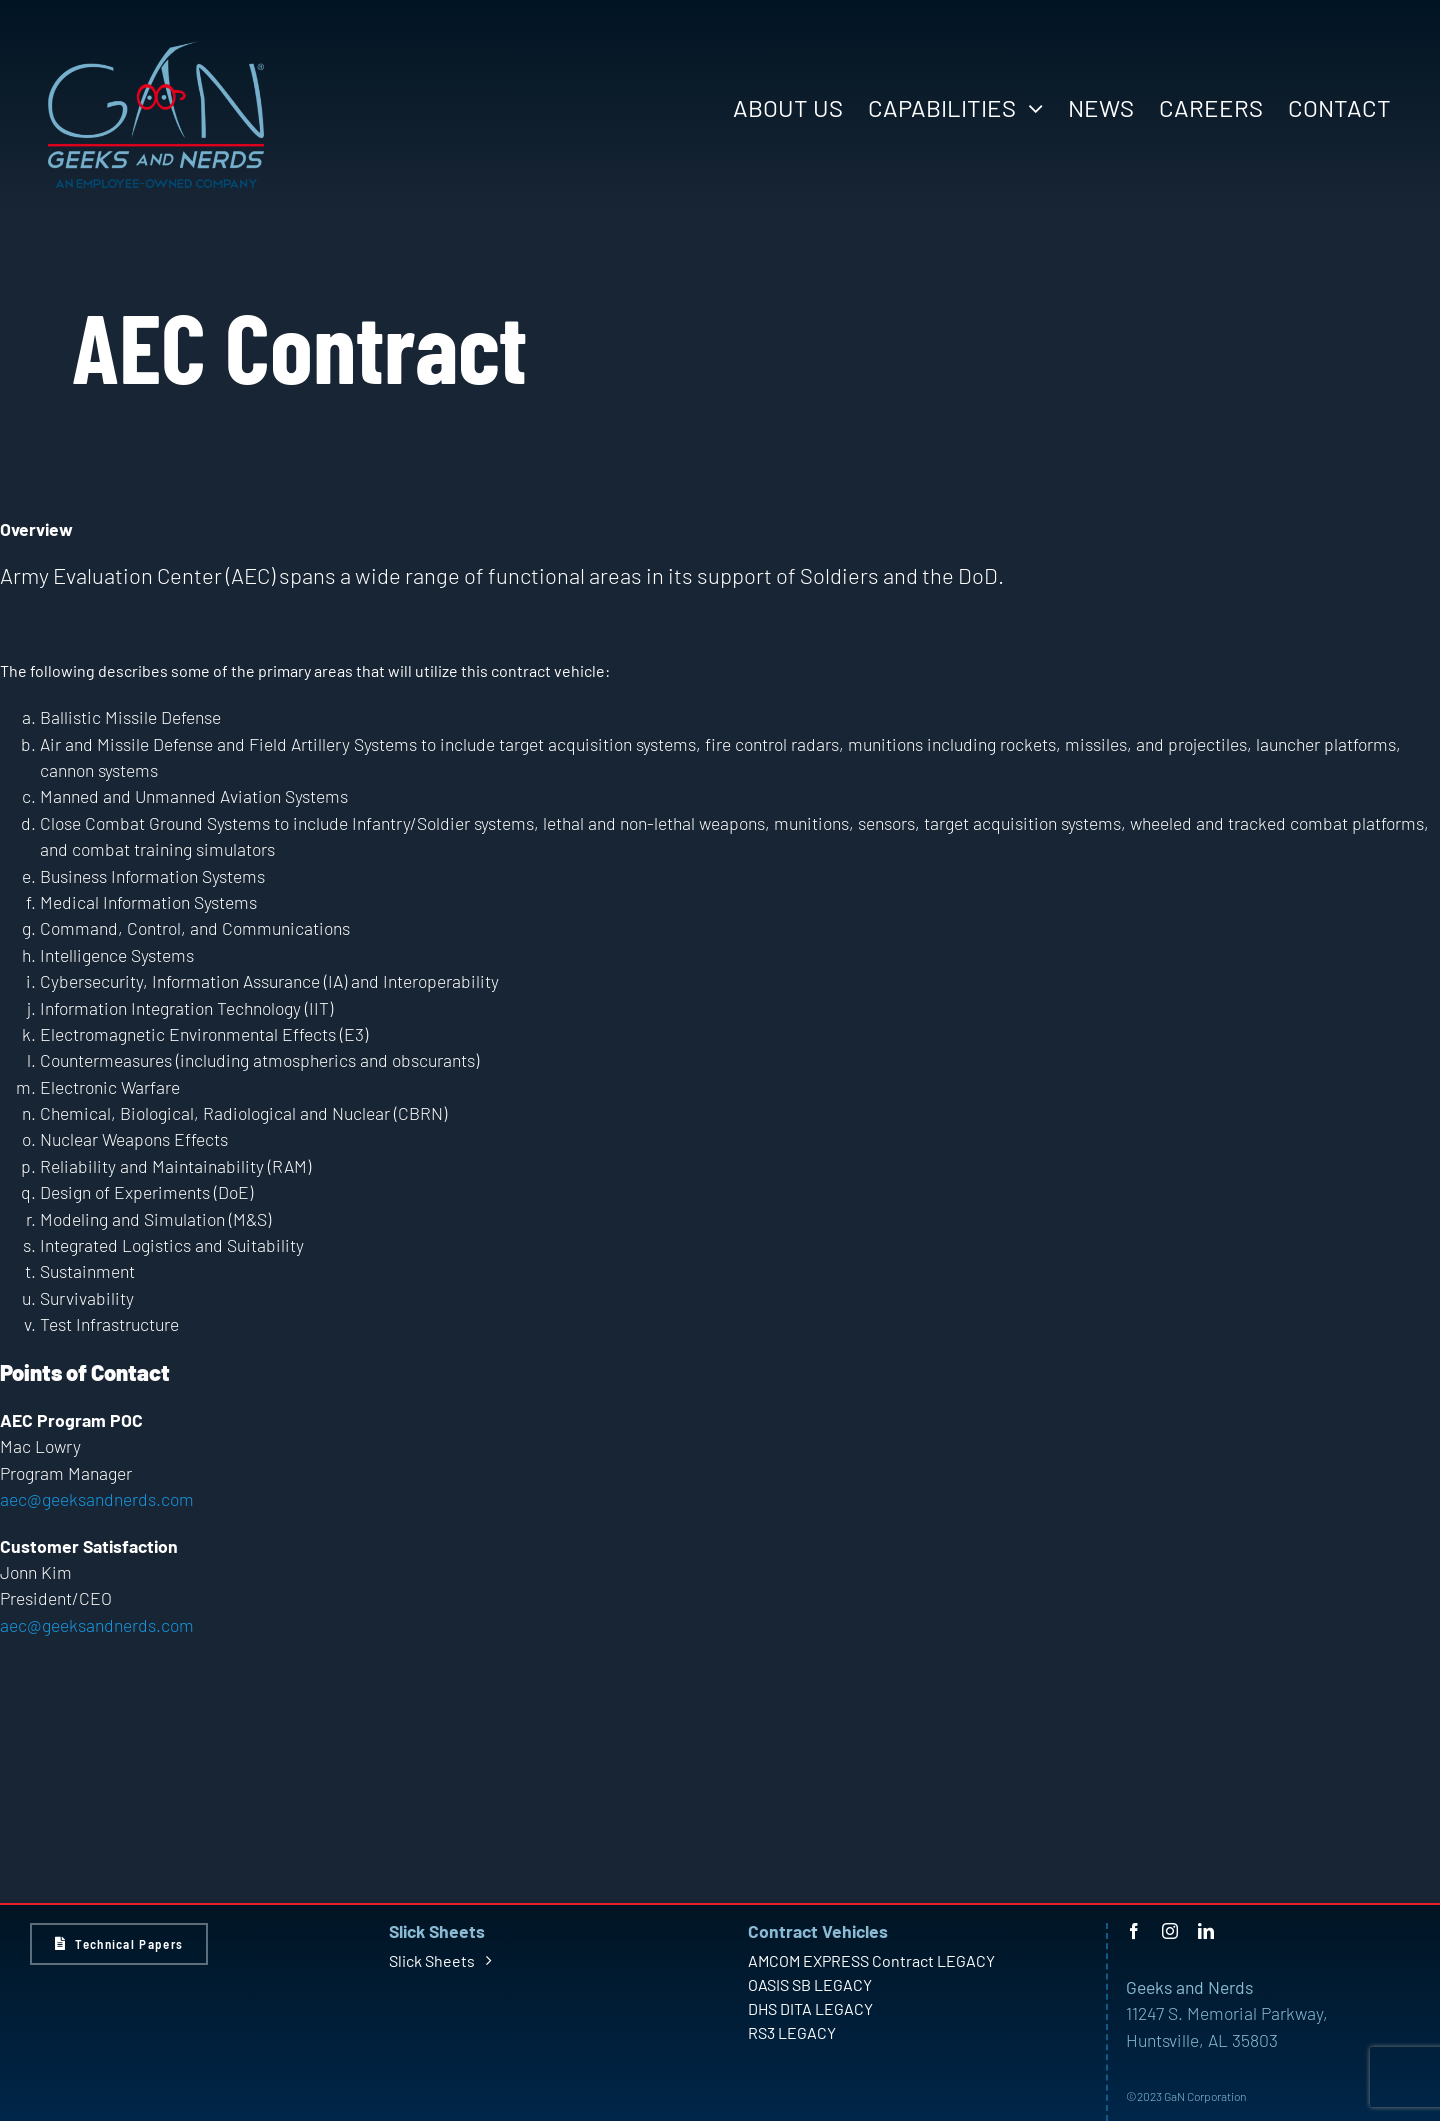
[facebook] (1134, 1931)
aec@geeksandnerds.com (97, 1499)
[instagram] (1170, 1931)
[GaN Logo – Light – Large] (156, 49)
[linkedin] (1206, 1931)
